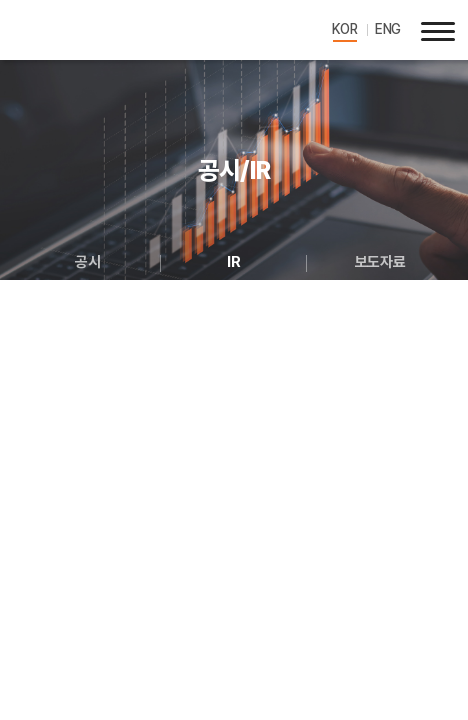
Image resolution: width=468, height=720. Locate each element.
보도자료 (380, 262)
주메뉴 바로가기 (0, 0)
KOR (345, 29)
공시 (87, 262)
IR (233, 262)
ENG (388, 29)
